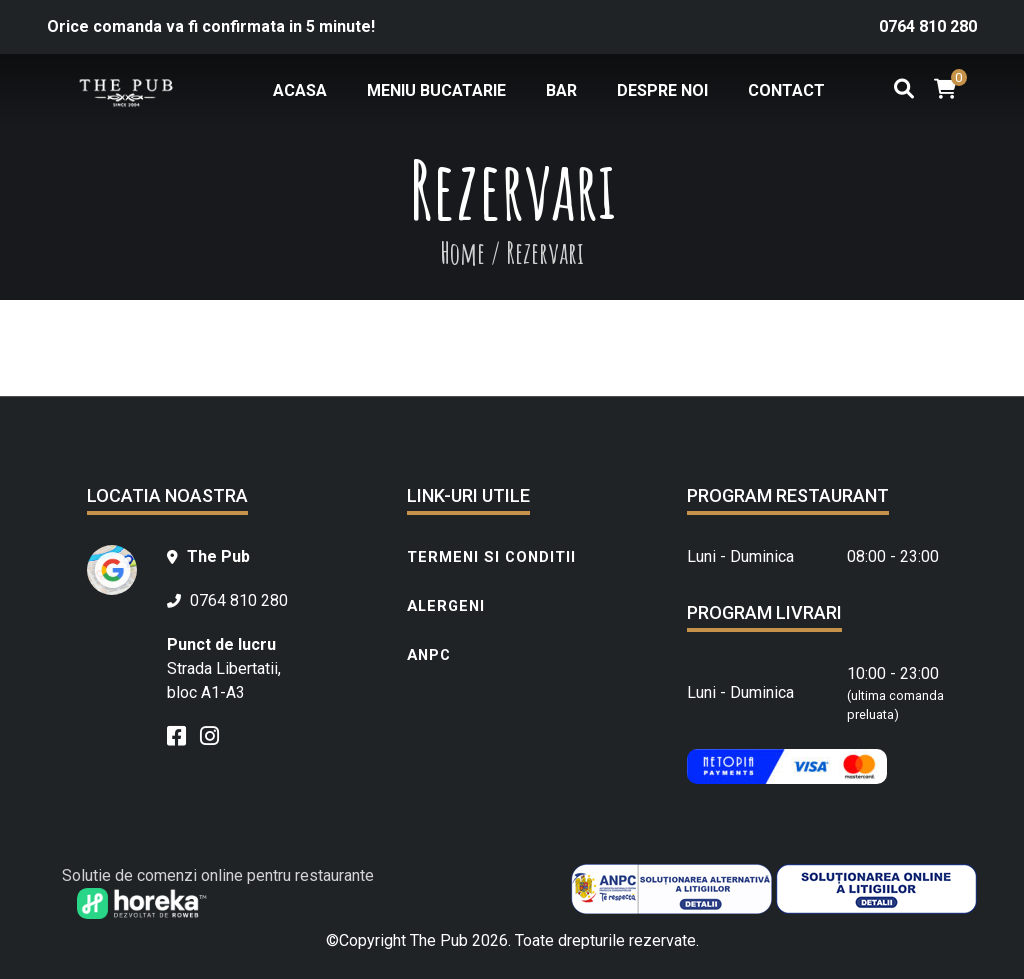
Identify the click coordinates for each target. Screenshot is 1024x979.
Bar (561, 90)
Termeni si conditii (491, 557)
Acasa (300, 90)
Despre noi (662, 90)
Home (462, 252)
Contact (786, 90)
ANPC (429, 655)
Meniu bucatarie (436, 90)
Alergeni (446, 606)
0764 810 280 (928, 26)
